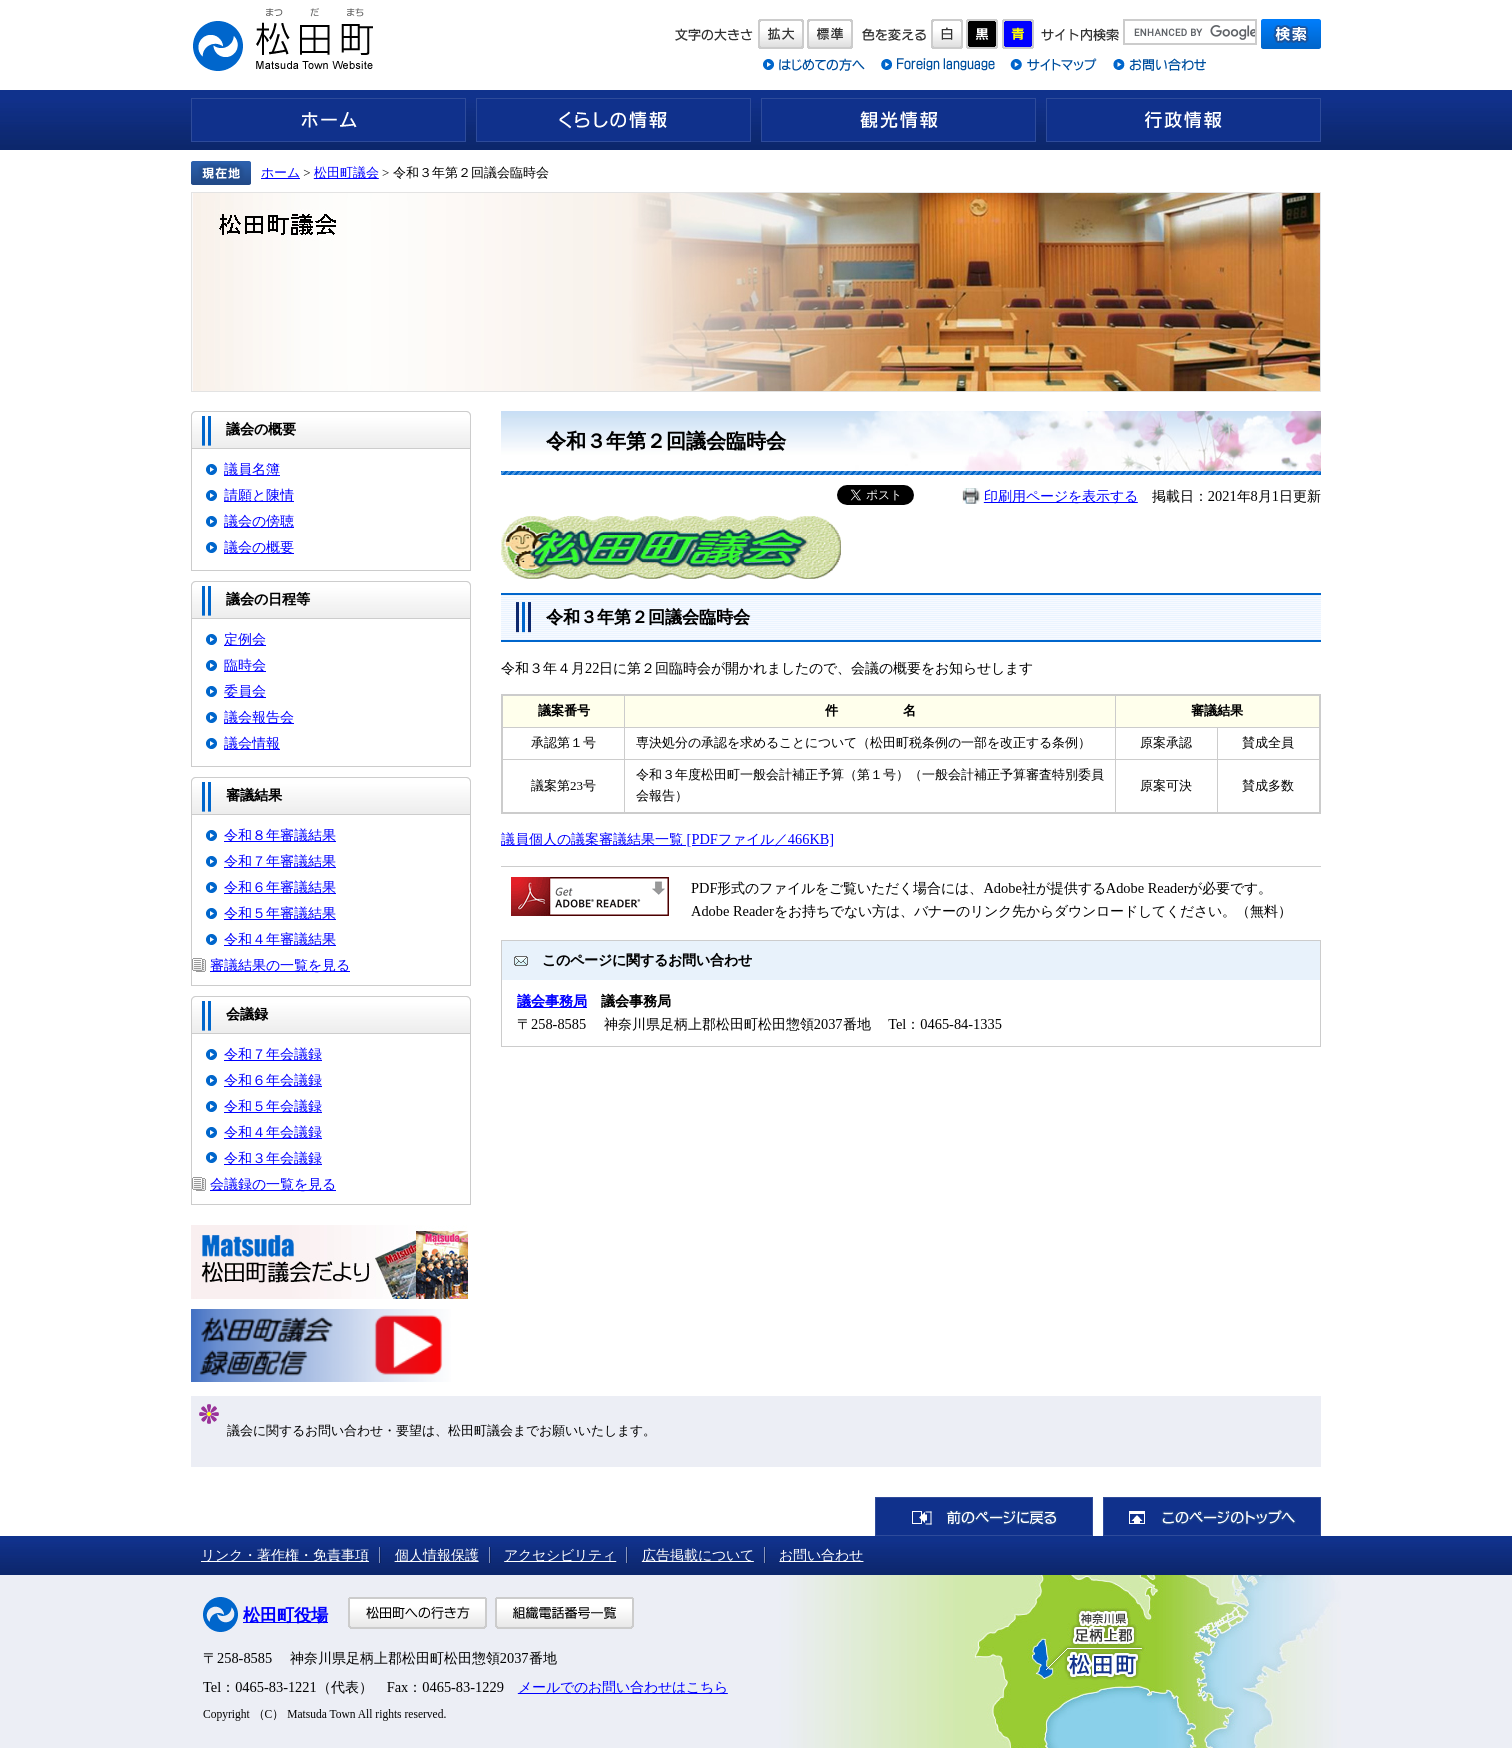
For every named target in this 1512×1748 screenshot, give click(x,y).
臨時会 (245, 665)
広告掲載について (698, 1555)
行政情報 (1183, 120)
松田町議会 (346, 172)
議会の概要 (259, 547)
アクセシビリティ (560, 1555)
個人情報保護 (437, 1555)
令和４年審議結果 (280, 939)
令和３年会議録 (273, 1158)
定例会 (245, 639)
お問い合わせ (821, 1555)
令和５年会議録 (273, 1106)
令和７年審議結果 (280, 861)
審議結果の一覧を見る (280, 965)
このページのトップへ (1212, 1516)
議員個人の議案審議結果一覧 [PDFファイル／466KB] (667, 839)
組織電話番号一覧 (564, 1613)
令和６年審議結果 (280, 887)
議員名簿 (252, 469)
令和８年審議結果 (280, 835)
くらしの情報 (613, 120)
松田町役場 (285, 1615)
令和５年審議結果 (280, 913)
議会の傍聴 (259, 521)
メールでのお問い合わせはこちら (623, 1687)
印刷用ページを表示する (1061, 496)
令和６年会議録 (273, 1080)
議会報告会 (259, 717)
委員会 (245, 691)
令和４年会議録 (273, 1132)
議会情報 (252, 743)
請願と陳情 (259, 495)
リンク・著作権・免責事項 (285, 1555)
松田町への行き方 (417, 1613)
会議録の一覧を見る (273, 1184)
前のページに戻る (984, 1516)
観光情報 (898, 120)
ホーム (328, 120)
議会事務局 (552, 1001)
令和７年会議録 (273, 1054)
